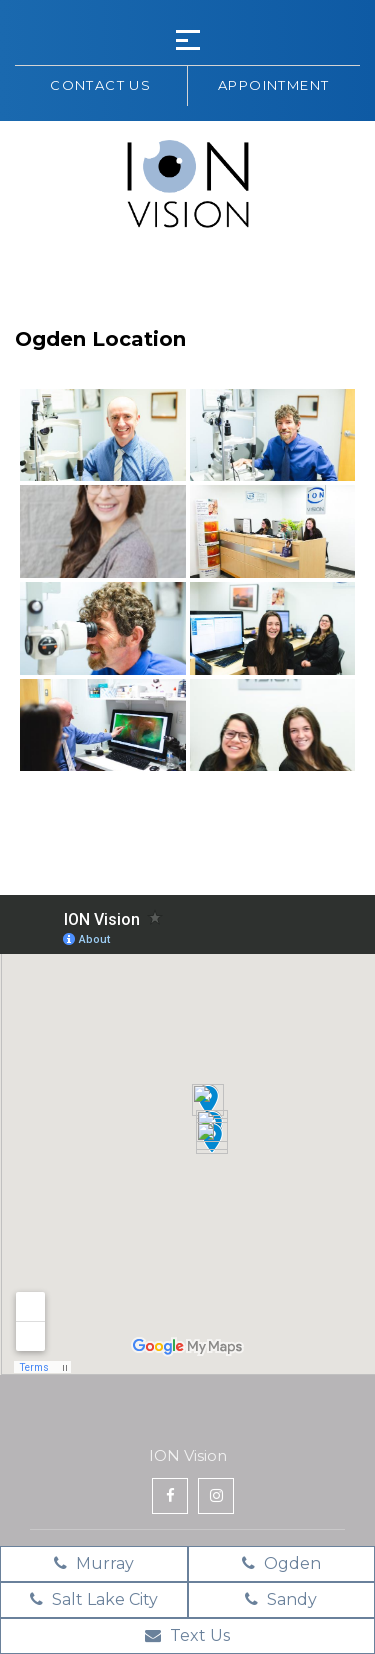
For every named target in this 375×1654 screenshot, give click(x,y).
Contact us (100, 85)
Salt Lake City (94, 1599)
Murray (94, 1563)
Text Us (187, 1635)
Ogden (281, 1563)
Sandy (281, 1599)
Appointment (273, 85)
